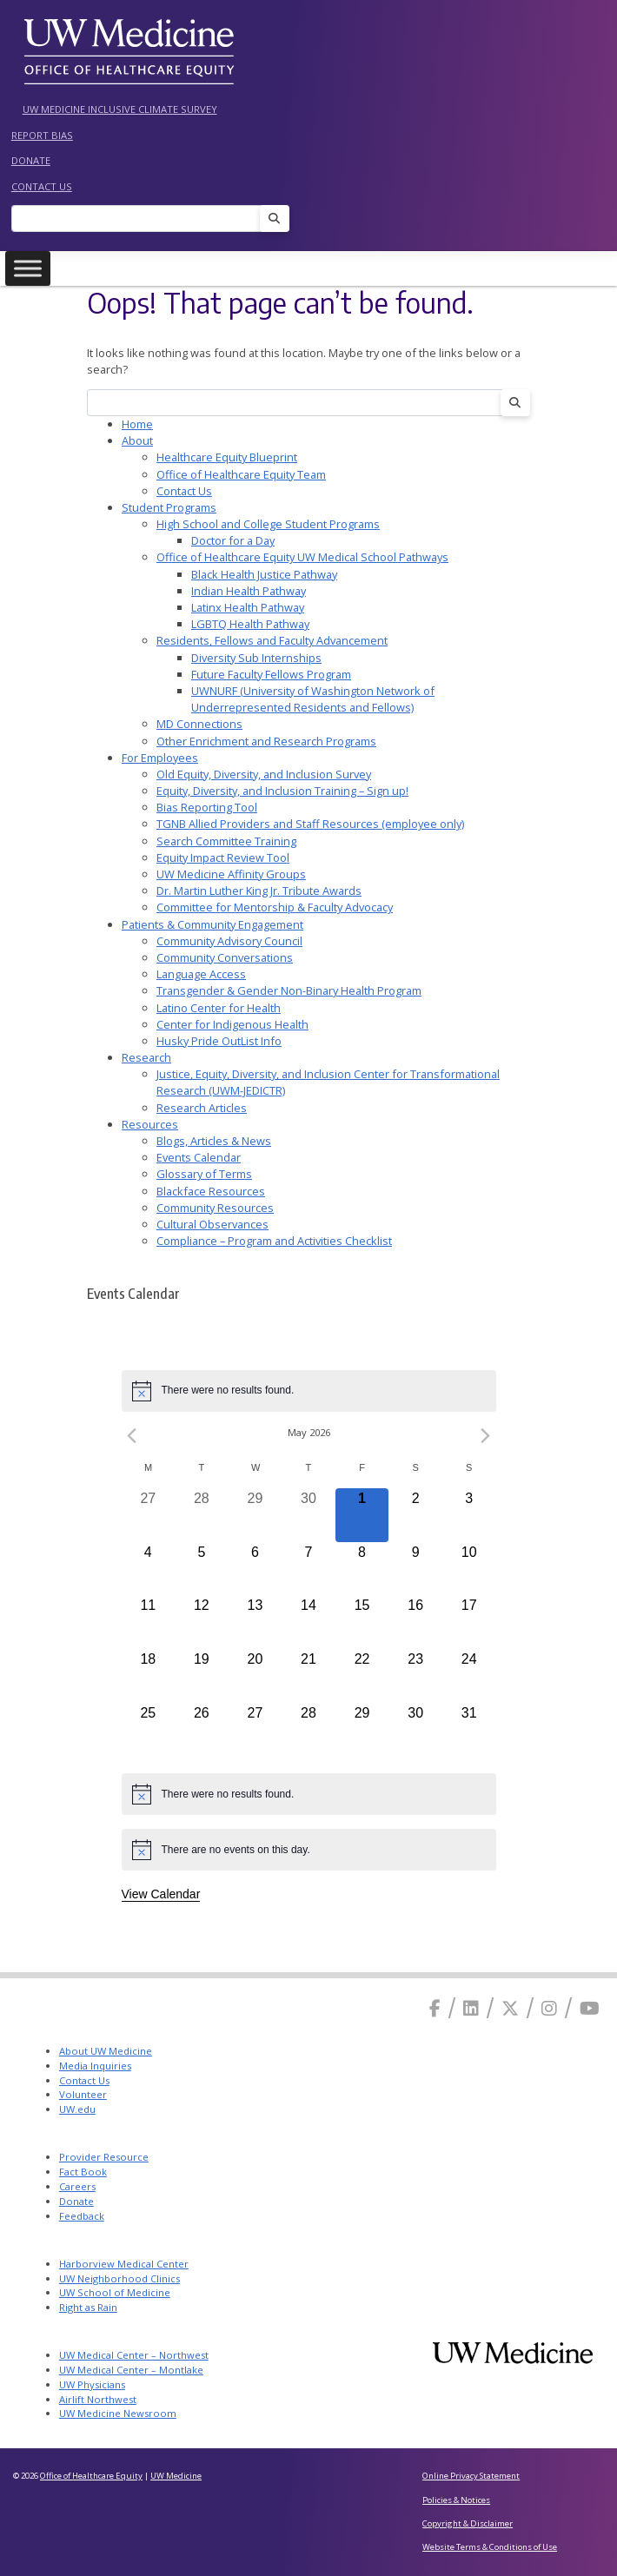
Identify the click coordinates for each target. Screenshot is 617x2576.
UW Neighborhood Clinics (119, 2278)
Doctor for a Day (233, 540)
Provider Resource (104, 2156)
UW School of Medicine (114, 2292)
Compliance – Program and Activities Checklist (274, 1240)
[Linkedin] (471, 2008)
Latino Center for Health (218, 1008)
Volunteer (83, 2094)
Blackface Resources (210, 1191)
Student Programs (169, 507)
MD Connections (199, 724)
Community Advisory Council (229, 941)
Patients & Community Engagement (212, 924)
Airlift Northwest (97, 2399)
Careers (77, 2186)
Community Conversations (224, 957)
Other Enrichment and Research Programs (266, 741)
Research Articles (201, 1108)
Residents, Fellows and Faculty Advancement (272, 640)
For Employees (160, 757)
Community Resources (215, 1207)
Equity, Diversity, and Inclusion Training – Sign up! (282, 790)
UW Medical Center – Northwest (134, 2354)
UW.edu (77, 2109)
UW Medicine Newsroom (117, 2413)
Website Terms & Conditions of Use (489, 2547)
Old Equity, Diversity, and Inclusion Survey (263, 774)
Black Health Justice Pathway (264, 574)
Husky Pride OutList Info (219, 1041)
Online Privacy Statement (471, 2475)
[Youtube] (590, 2008)
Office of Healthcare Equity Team (241, 474)
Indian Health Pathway (248, 591)
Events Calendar (198, 1157)
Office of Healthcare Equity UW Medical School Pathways (302, 557)
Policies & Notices (456, 2500)
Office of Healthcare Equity (91, 2475)
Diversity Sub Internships (256, 658)
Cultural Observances (212, 1224)
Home (137, 424)
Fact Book (83, 2171)
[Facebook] (435, 2008)
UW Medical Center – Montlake (131, 2369)
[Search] (141, 218)
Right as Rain (88, 2307)
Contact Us (41, 186)
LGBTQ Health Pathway (250, 624)
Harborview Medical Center (124, 2263)
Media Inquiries (95, 2065)
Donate (30, 160)
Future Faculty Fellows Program (271, 674)
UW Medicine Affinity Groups (231, 874)
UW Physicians (92, 2384)
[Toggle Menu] (28, 269)
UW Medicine (176, 2475)
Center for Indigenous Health (232, 1024)
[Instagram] (549, 2008)
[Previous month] (132, 1436)
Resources (150, 1124)
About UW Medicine (105, 2050)
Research (146, 1057)
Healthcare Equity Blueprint (226, 457)
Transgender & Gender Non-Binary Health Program (288, 990)
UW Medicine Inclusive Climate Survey (120, 109)
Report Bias (42, 135)
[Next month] (485, 1436)
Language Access (201, 974)
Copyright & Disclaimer (467, 2523)
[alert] (309, 1391)
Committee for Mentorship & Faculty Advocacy (274, 907)
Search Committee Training (226, 841)
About (137, 440)
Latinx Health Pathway (247, 607)
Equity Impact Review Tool (222, 857)
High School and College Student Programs (268, 524)
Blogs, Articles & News (213, 1141)
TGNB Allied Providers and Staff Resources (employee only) (310, 823)
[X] (510, 2008)
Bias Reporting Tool (206, 807)
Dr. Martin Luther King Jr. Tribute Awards (259, 890)
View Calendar (161, 1894)
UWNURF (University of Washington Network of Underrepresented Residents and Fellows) (313, 699)
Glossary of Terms (204, 1174)
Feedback (81, 2215)
